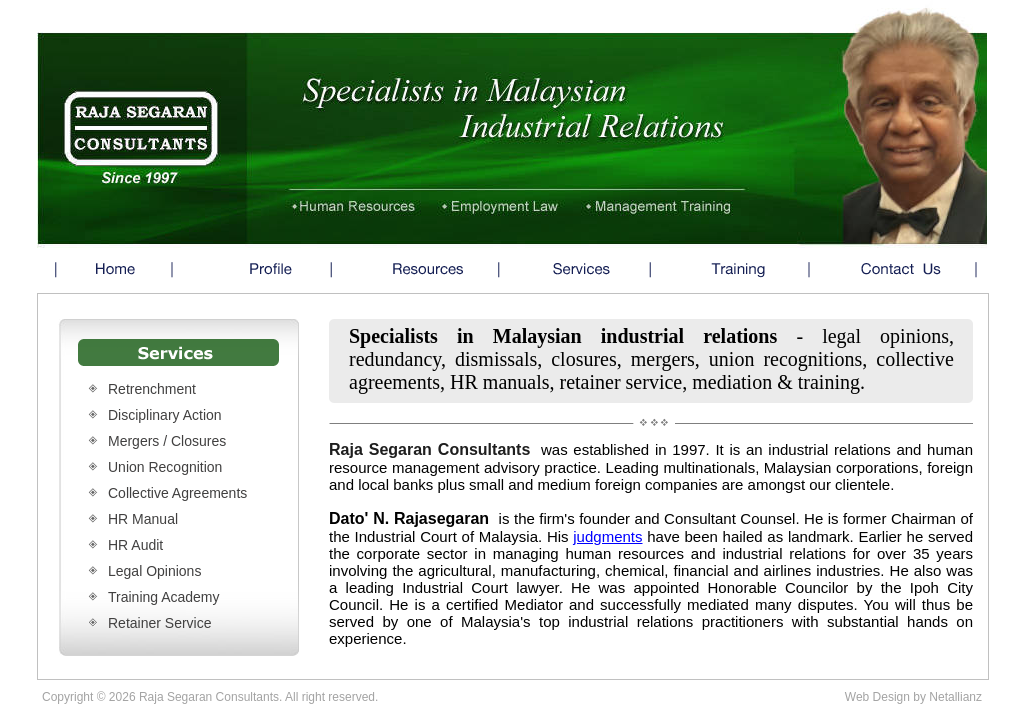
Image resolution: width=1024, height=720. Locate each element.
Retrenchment (152, 389)
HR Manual (143, 519)
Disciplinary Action (165, 415)
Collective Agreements (177, 493)
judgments (607, 536)
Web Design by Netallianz (913, 697)
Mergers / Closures (167, 441)
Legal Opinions (154, 571)
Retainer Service (160, 623)
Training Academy (164, 597)
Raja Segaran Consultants (429, 449)
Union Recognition (165, 467)
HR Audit (135, 545)
